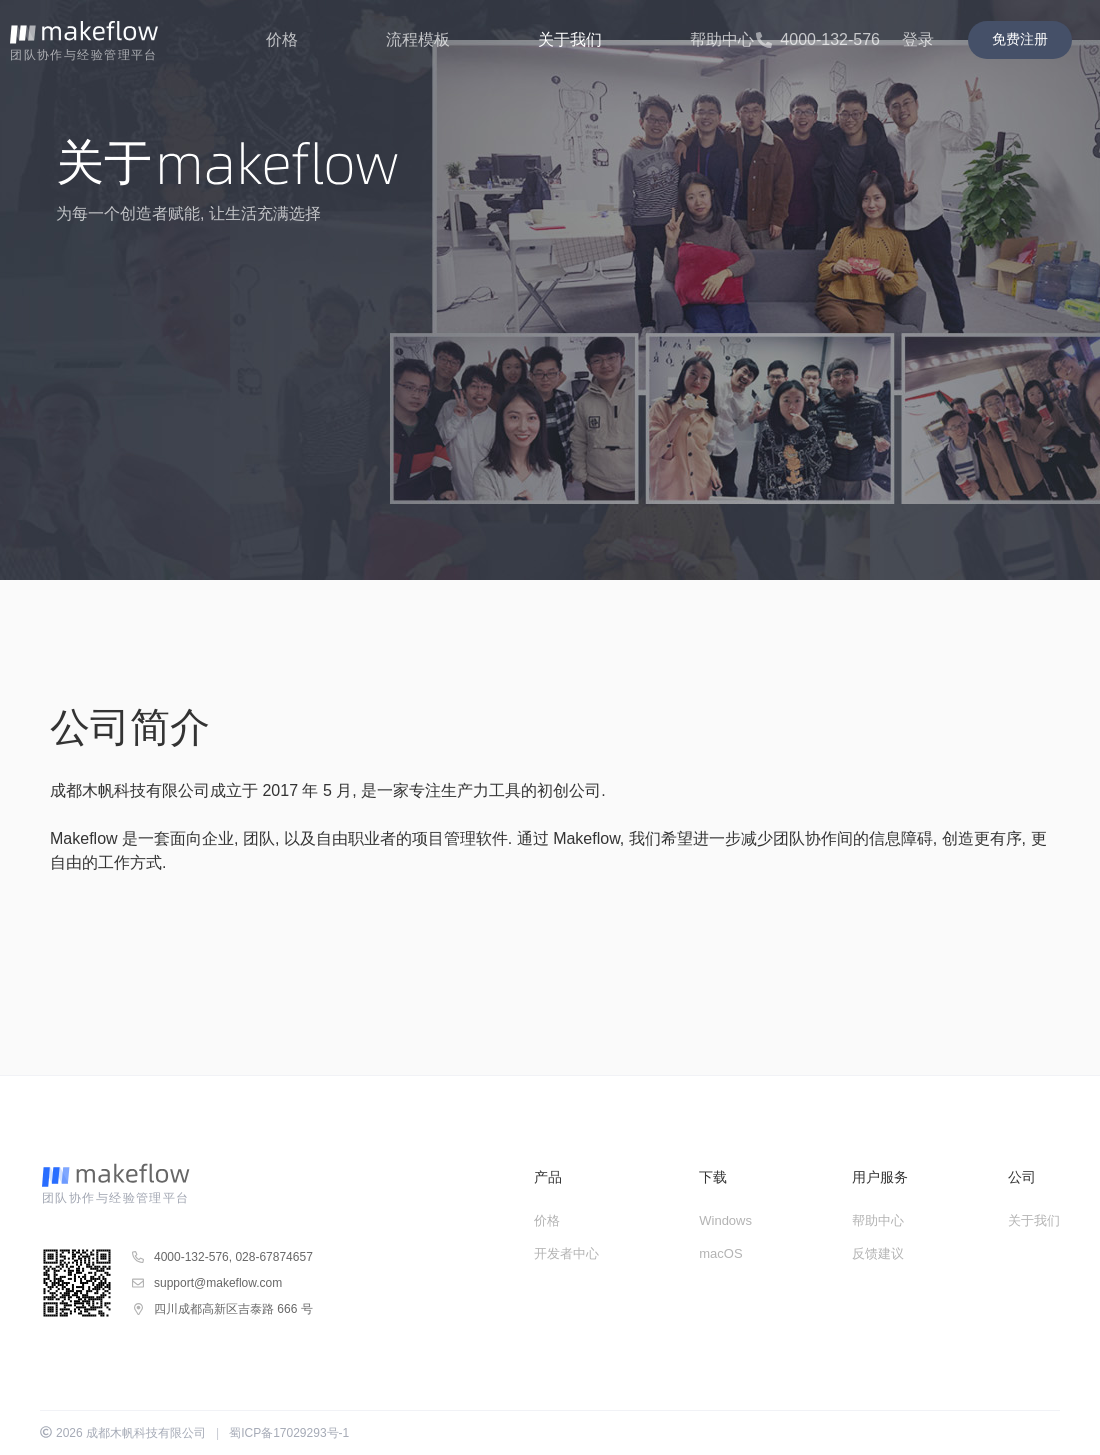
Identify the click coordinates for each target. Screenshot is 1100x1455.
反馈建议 (878, 1253)
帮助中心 (878, 1220)
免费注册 (1020, 39)
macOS (720, 1253)
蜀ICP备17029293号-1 (289, 1433)
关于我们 (1034, 1220)
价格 (547, 1220)
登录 (918, 39)
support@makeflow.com (218, 1283)
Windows (725, 1220)
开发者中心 (566, 1253)
